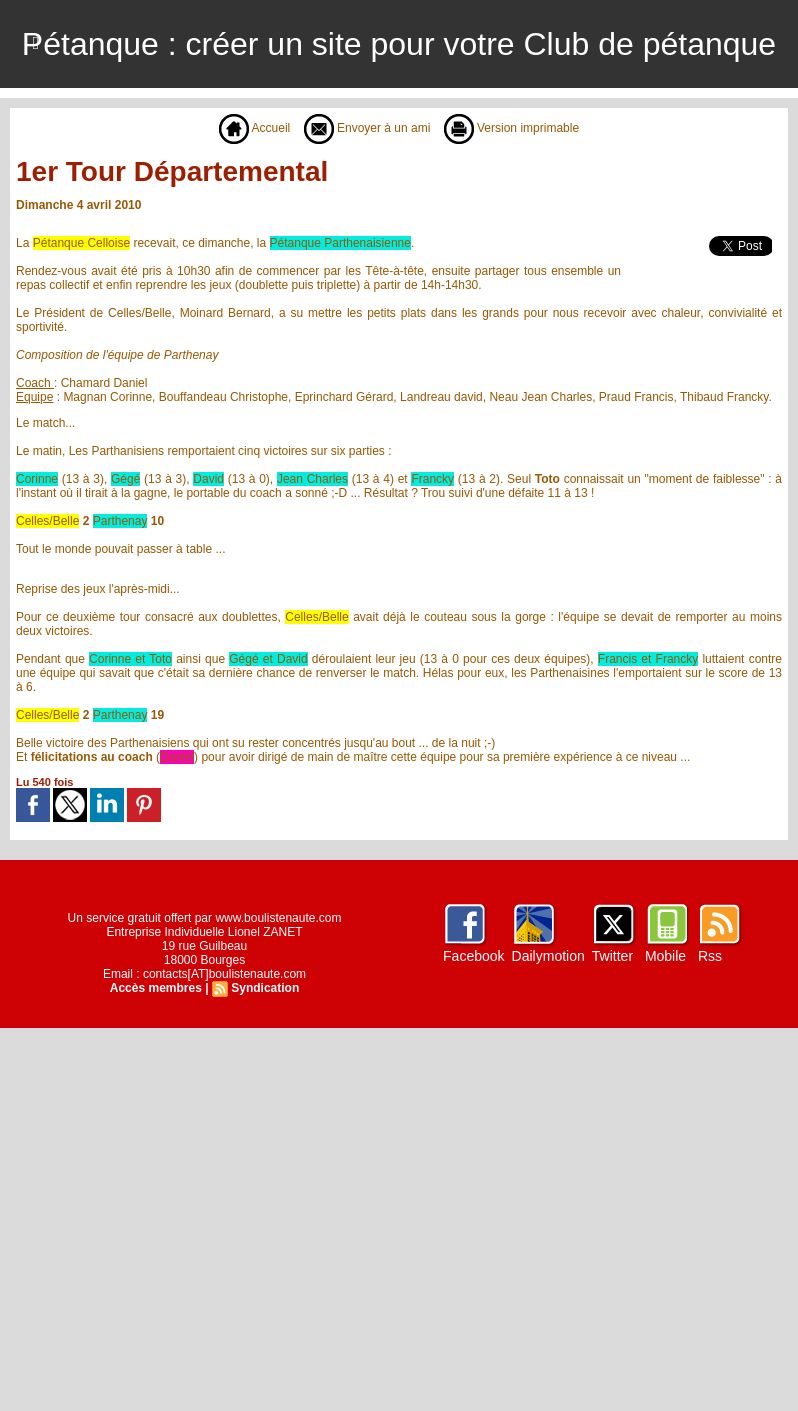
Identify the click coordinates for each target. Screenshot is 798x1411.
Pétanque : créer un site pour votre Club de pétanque (399, 44)
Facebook (473, 956)
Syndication (265, 988)
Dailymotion (548, 956)
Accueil (254, 128)
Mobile (665, 956)
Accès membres (156, 988)
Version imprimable (511, 128)
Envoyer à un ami (367, 128)
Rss (710, 956)
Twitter (612, 956)
